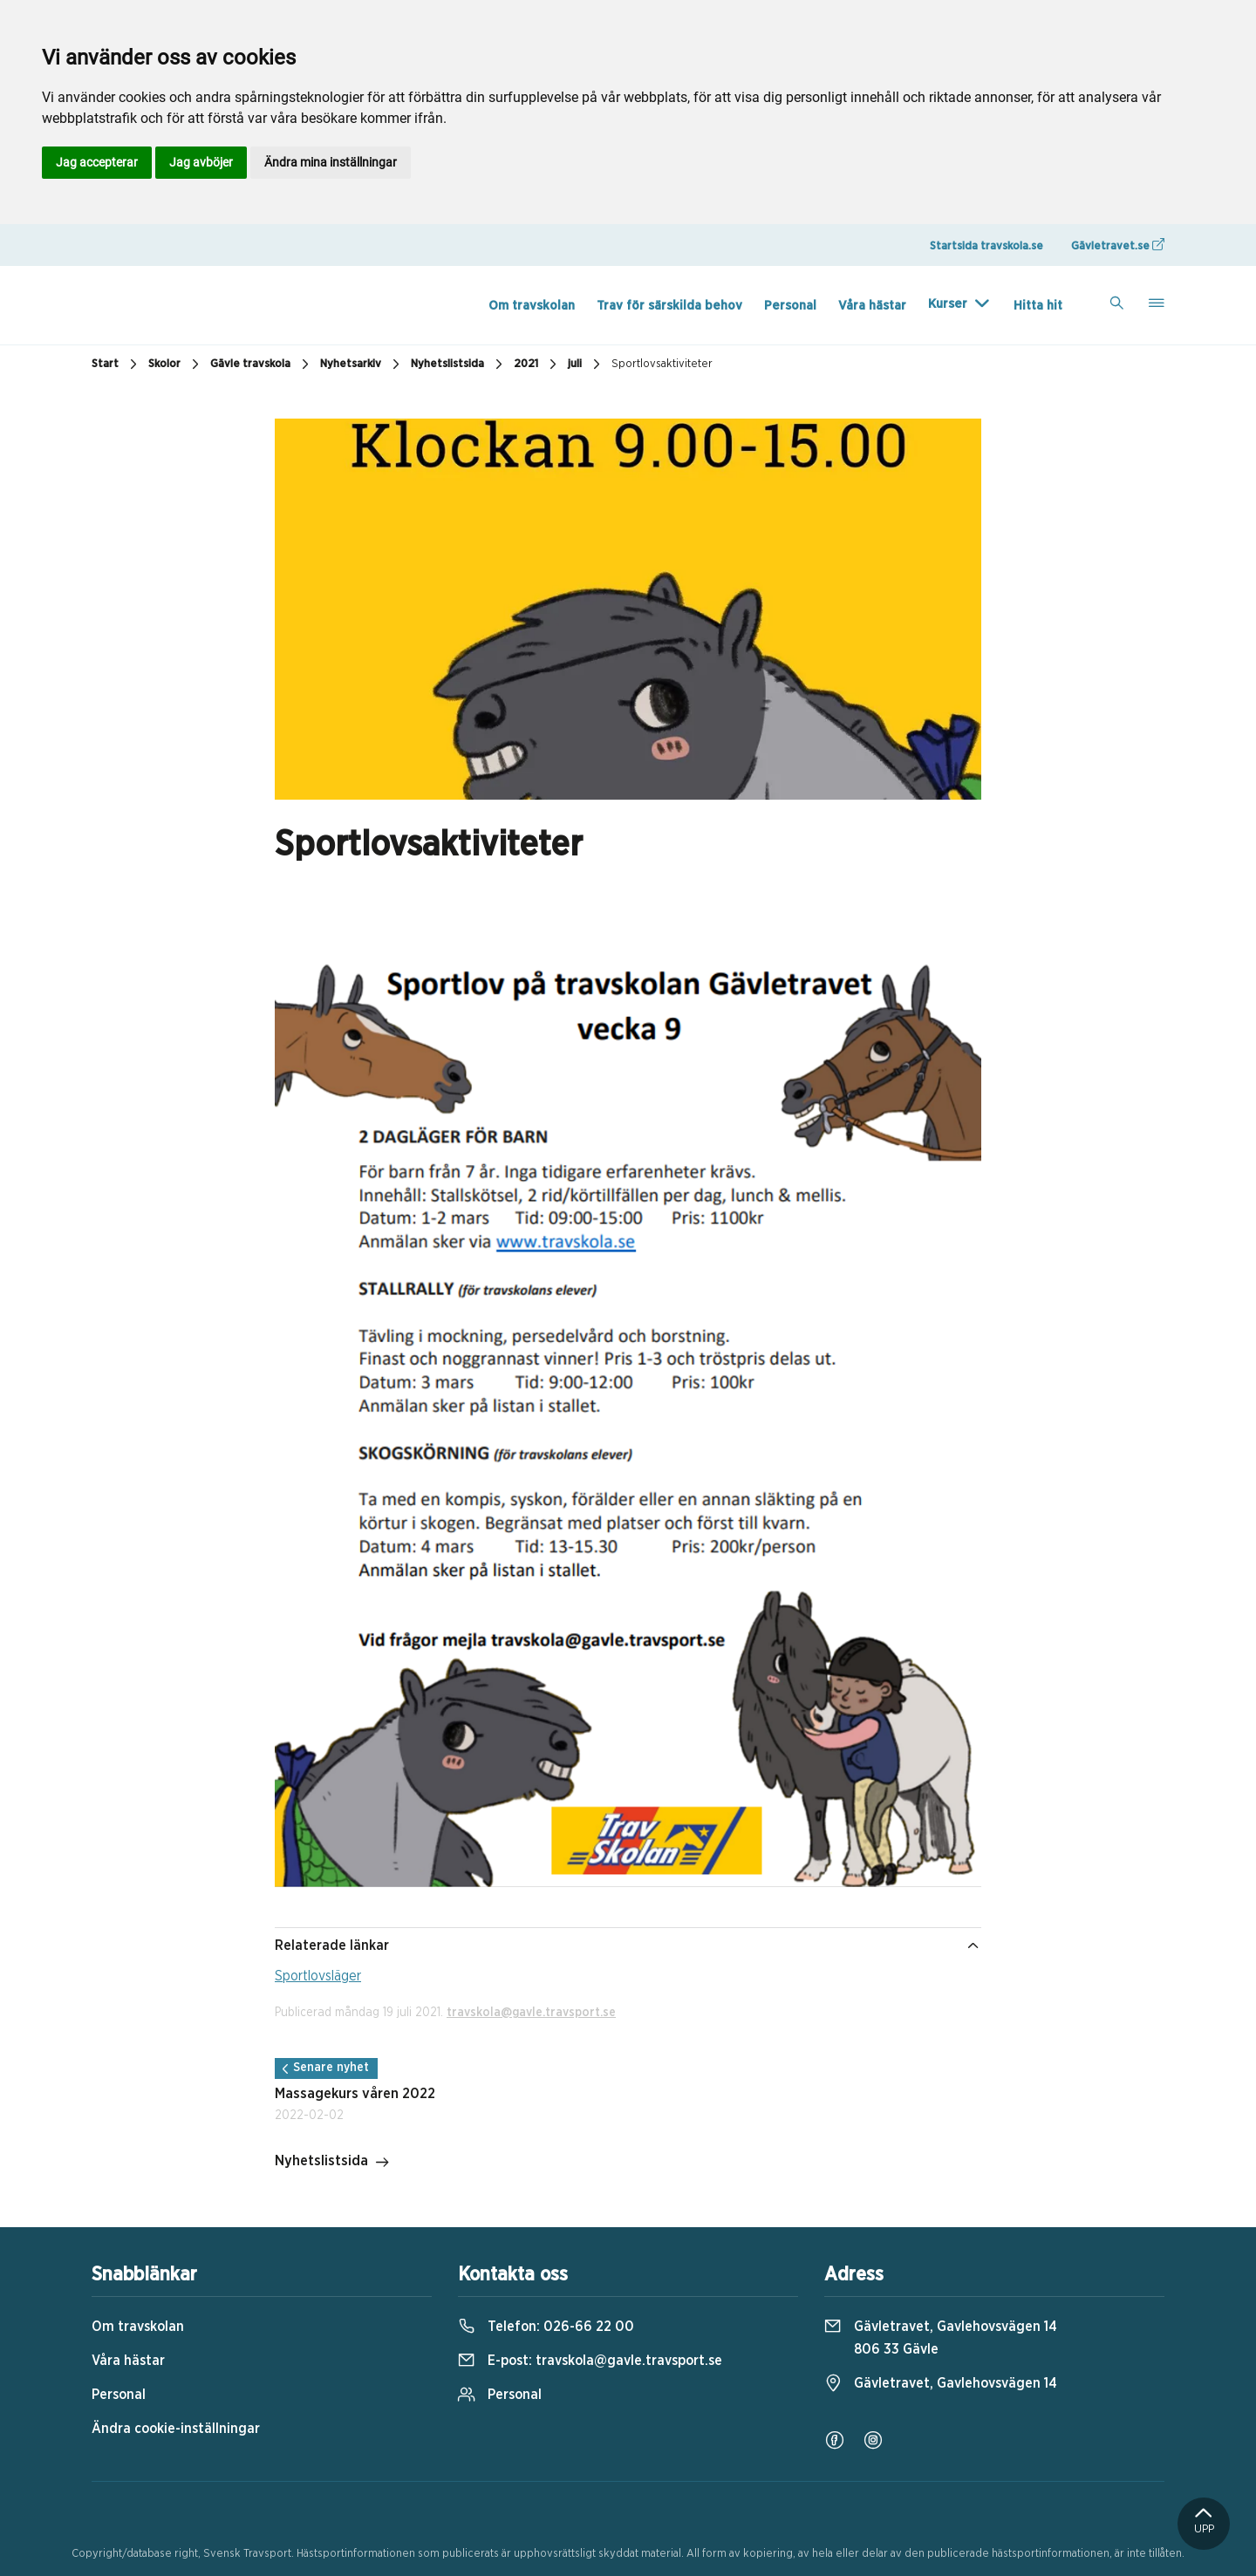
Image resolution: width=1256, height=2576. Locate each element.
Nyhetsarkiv (362, 364)
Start (116, 364)
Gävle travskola (261, 364)
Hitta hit (1038, 305)
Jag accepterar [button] (97, 162)
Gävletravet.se (1117, 245)
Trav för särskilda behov (669, 305)
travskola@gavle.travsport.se (531, 2013)
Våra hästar (872, 305)
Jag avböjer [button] (201, 162)
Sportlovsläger (318, 1976)
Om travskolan (531, 305)
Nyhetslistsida (459, 364)
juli (586, 364)
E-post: (590, 2360)
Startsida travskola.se (986, 246)
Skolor (175, 364)
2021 (537, 364)
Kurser (947, 303)
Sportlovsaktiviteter (662, 364)
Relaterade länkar (628, 1945)
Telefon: (546, 2326)
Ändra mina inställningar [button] (330, 162)
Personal (790, 305)
